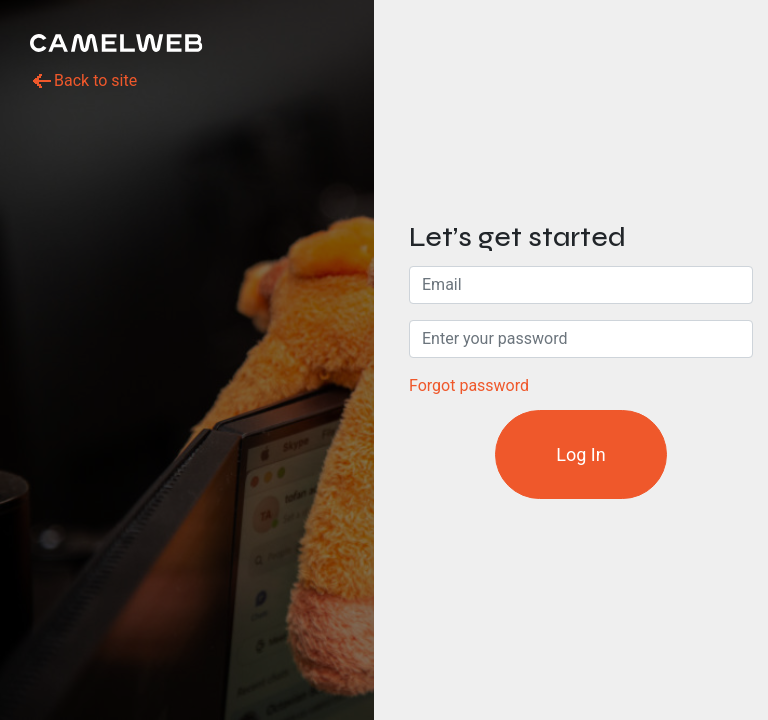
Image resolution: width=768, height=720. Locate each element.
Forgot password (469, 385)
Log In (580, 454)
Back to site (83, 81)
